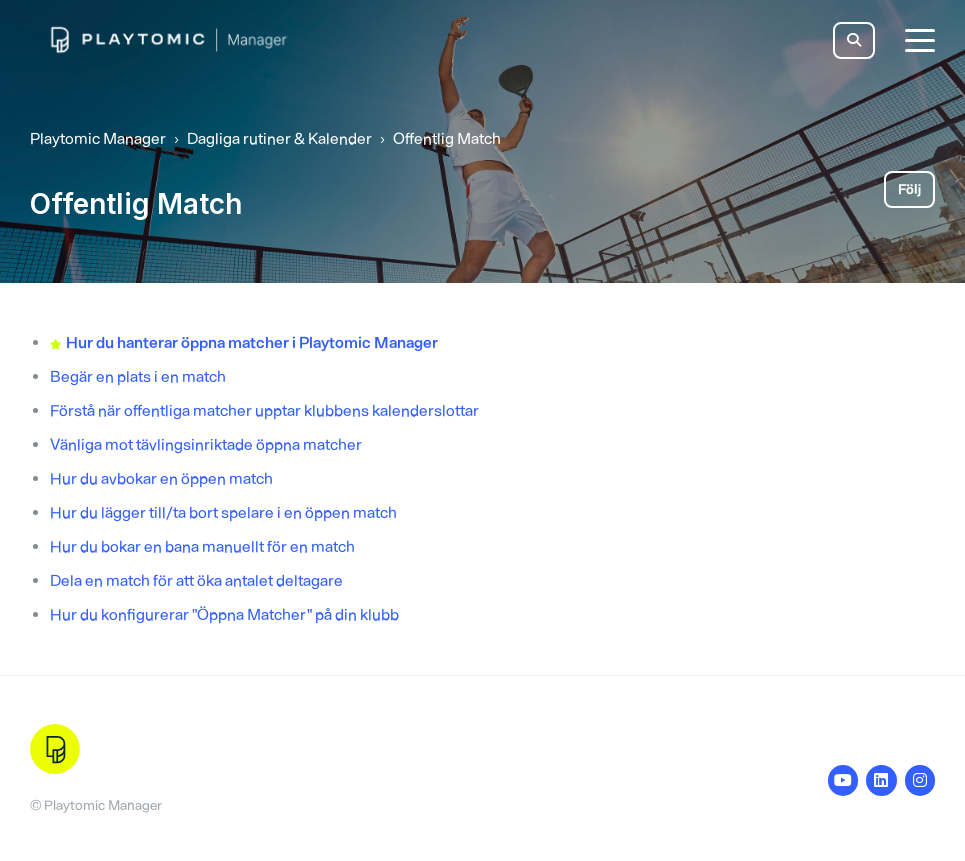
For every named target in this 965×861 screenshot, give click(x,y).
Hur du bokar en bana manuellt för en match (202, 546)
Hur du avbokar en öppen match (161, 478)
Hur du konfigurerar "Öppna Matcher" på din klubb (224, 614)
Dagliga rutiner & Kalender (279, 138)
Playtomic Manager (98, 138)
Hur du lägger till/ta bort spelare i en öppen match (223, 512)
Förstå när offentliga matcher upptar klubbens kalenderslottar (264, 410)
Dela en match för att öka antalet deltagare (196, 580)
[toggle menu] (920, 40)
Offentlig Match (447, 138)
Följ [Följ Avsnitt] (909, 189)
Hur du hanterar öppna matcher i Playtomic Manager (252, 342)
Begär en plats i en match (138, 376)
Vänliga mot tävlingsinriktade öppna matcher (206, 444)
